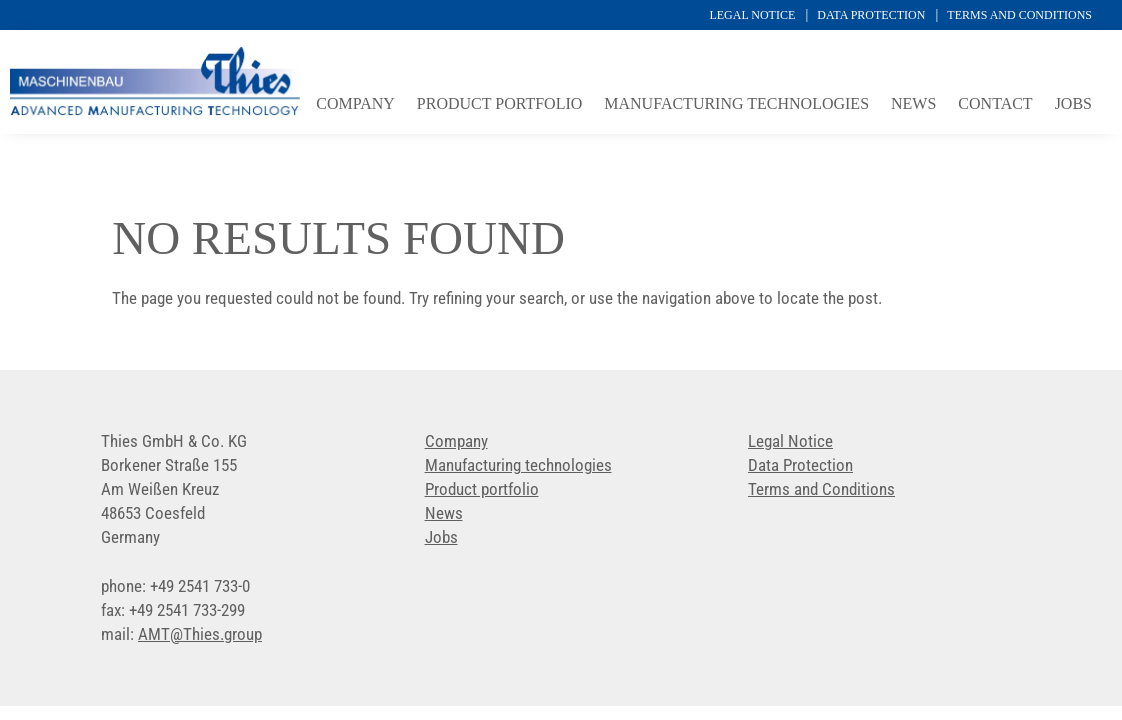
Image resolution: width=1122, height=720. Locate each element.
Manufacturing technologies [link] (736, 104)
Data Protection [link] (871, 15)
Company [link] (355, 104)
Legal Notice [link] (752, 15)
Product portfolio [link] (499, 104)
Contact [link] (995, 104)
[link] (155, 113)
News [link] (913, 104)
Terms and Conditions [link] (1019, 15)
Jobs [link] (1073, 104)
